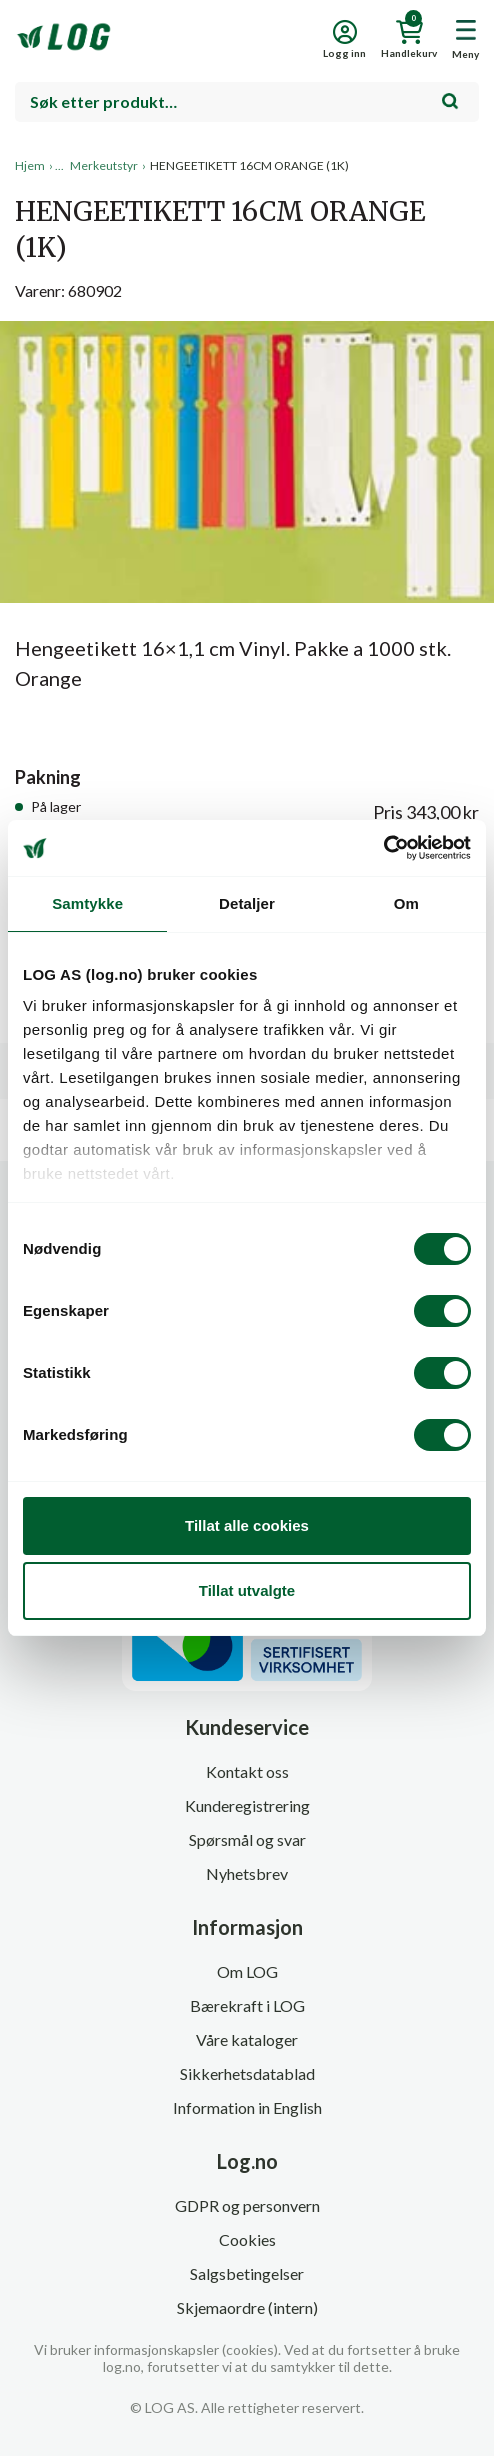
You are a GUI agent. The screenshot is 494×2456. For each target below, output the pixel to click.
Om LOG (247, 1971)
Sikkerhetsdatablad (247, 2073)
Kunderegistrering (247, 1805)
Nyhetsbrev (247, 1873)
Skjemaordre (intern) (247, 2307)
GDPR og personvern (247, 2205)
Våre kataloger (247, 2039)
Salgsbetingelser (247, 2273)
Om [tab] (406, 903)
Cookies (247, 2239)
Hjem (30, 165)
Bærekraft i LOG (247, 2005)
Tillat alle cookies (247, 1525)
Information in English (247, 2107)
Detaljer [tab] (247, 903)
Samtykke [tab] (87, 903)
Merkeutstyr (104, 165)
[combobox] (247, 102)
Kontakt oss (247, 1771)
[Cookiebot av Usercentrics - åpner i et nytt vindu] (383, 848)
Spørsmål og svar (247, 1839)
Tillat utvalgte (247, 1590)
